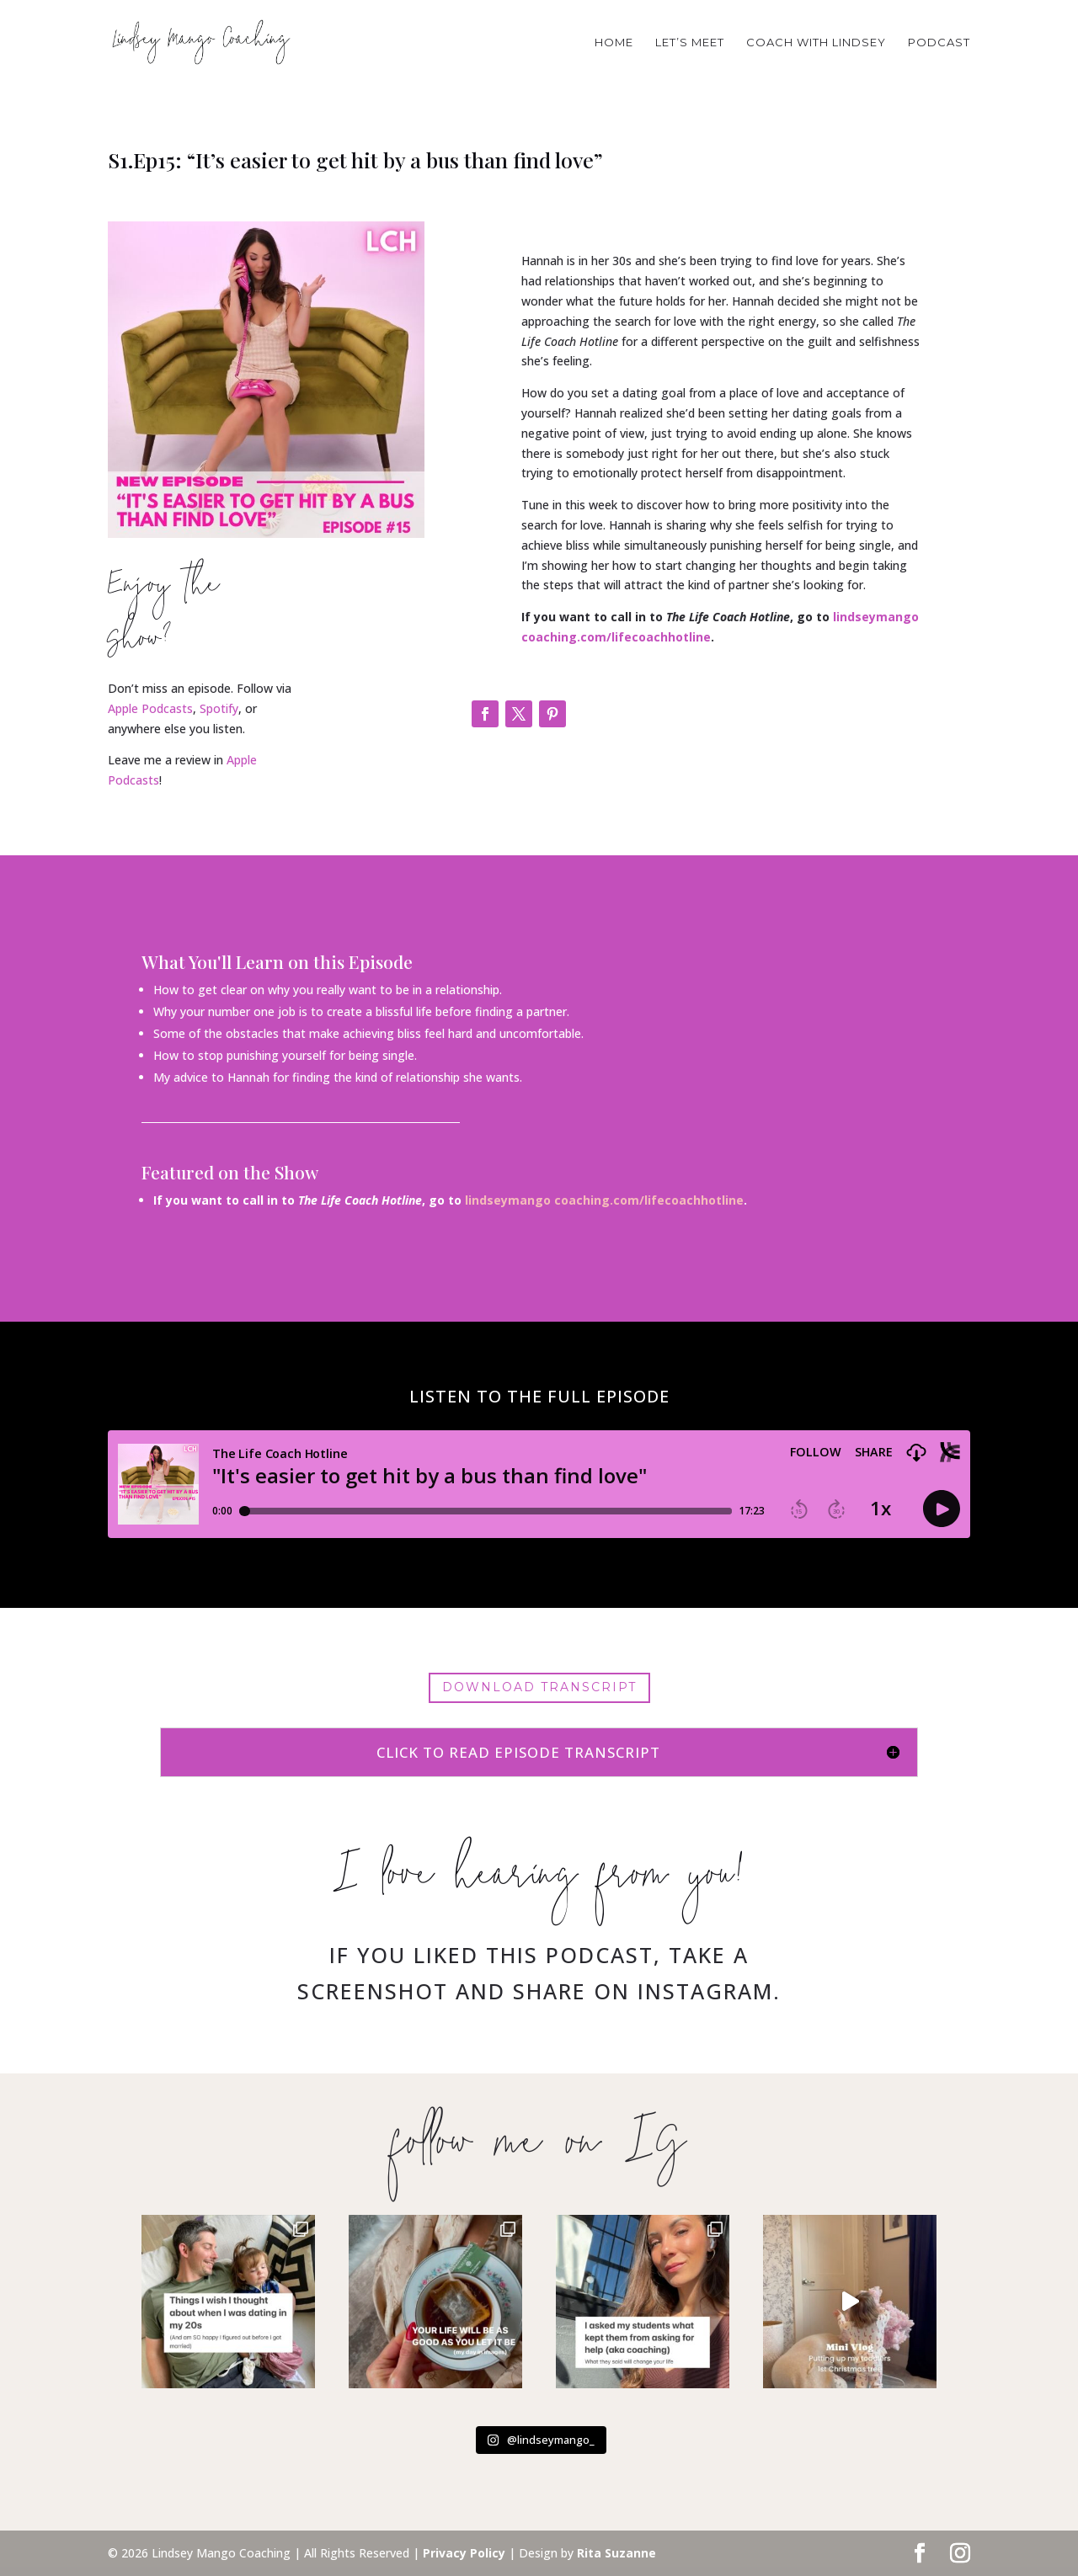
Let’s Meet (689, 42)
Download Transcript (539, 1687)
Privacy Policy (464, 2553)
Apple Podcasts (150, 708)
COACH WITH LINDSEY (816, 42)
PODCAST (939, 42)
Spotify (219, 708)
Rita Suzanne (616, 2553)
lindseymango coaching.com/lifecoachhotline (604, 1200)
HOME (614, 42)
